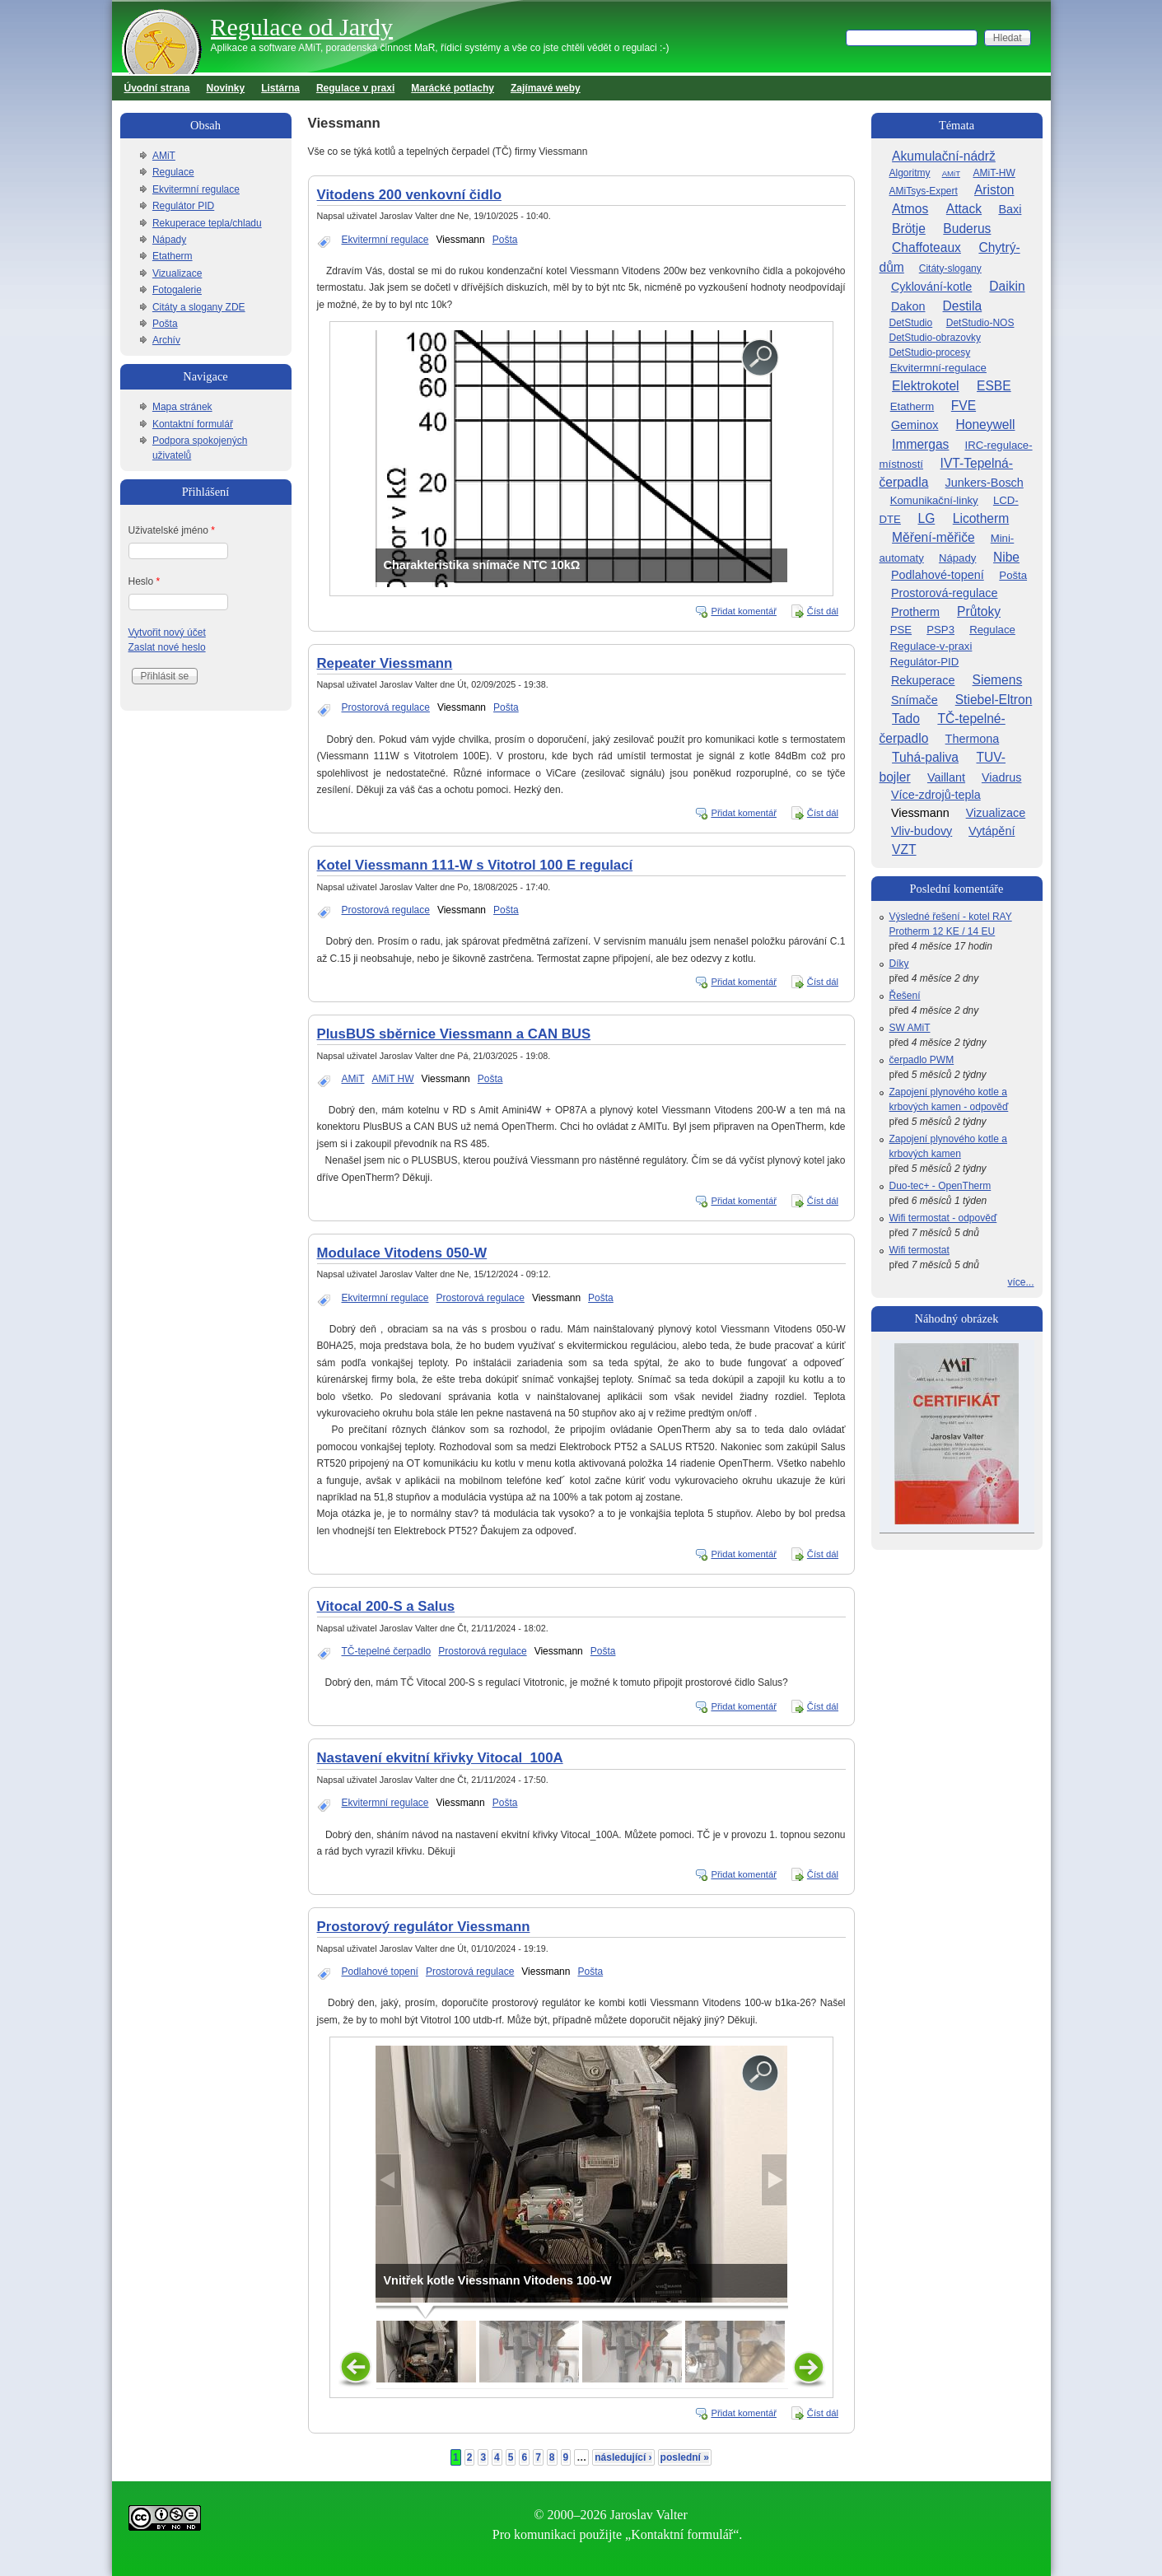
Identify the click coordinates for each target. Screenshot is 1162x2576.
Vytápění (991, 831)
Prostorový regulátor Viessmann (423, 1926)
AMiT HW (393, 1079)
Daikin (1006, 286)
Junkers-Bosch (984, 482)
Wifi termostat (919, 1250)
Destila (962, 306)
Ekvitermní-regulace (938, 368)
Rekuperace (923, 680)
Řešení (905, 995)
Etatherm (172, 256)
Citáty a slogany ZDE (198, 307)
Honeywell (985, 425)
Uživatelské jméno (171, 530)
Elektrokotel (925, 386)
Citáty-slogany (950, 268)
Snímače (914, 700)
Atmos (910, 209)
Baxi (1009, 209)
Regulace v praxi (355, 88)
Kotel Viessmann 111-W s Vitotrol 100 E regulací (475, 865)
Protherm (915, 611)
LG (926, 518)
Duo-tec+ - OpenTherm (940, 1186)
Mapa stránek (182, 407)
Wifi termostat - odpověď (943, 1218)
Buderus (967, 229)
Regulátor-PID (924, 662)
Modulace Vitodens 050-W (402, 1253)
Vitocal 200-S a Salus (386, 1606)
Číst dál (822, 611)
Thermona (972, 738)
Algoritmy (910, 173)
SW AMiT (910, 1028)
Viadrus (1002, 777)
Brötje (909, 229)
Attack (964, 209)
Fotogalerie (177, 290)
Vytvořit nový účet (167, 632)
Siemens (998, 680)
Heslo (144, 581)
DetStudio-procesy (930, 352)
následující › (623, 2457)
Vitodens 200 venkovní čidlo (409, 195)
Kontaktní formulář (192, 424)
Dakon (908, 306)
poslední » (684, 2457)
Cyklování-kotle (931, 286)
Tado (906, 719)
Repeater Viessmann (385, 663)
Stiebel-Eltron (994, 700)
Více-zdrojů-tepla (936, 794)
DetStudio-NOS (980, 323)
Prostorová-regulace (944, 593)
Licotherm (981, 518)
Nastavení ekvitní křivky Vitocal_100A (440, 1758)
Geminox (915, 425)
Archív (166, 340)
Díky (899, 963)
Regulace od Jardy (302, 26)
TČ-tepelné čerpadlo (387, 1651)
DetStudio (911, 323)
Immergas (920, 444)
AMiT (353, 1079)
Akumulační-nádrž (944, 156)
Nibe (1006, 557)
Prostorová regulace (386, 707)
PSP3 (940, 629)
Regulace (173, 172)
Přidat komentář (744, 611)
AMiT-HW (994, 173)
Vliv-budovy (921, 831)
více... (1020, 1282)
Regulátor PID (183, 206)
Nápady (169, 239)
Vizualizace (177, 273)
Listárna (280, 88)
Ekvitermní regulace (385, 239)
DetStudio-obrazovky (935, 337)
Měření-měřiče (933, 537)
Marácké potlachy (452, 88)
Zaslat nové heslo (167, 647)
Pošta (505, 239)
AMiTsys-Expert (923, 191)
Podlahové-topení (937, 574)
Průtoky (979, 611)
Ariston (994, 190)
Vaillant (946, 777)
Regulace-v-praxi (931, 646)
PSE (901, 629)
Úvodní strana (157, 88)
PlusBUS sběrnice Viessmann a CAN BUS (454, 1034)
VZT (904, 849)
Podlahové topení (380, 1971)
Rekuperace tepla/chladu (207, 223)
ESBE (994, 386)
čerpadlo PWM (921, 1060)
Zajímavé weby (546, 88)
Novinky (226, 88)
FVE (963, 406)
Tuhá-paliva (925, 757)
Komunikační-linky (934, 500)
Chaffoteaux (926, 247)
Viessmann (460, 239)
